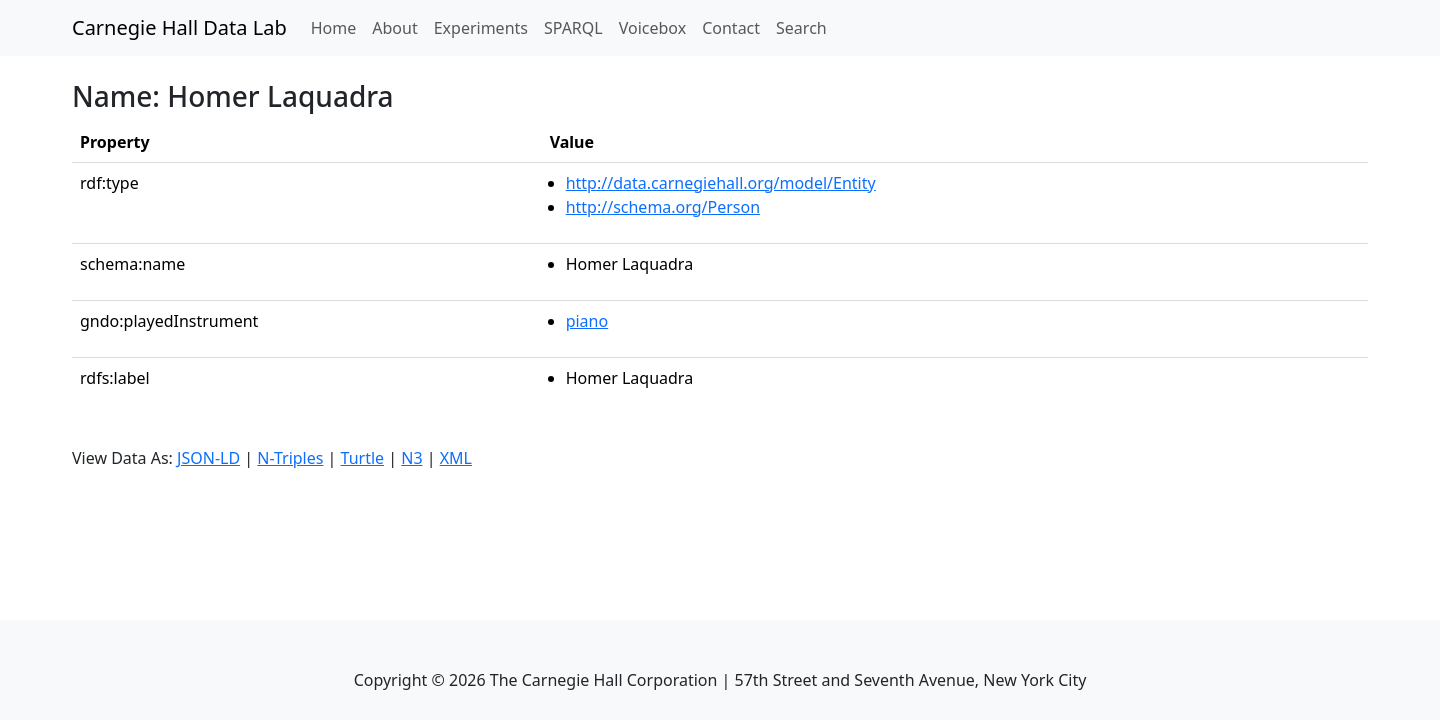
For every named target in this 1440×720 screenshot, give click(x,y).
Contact (731, 28)
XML (456, 458)
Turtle (363, 458)
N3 (411, 458)
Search (801, 28)
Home (338, 27)
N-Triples (290, 458)
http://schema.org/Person (663, 207)
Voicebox (652, 28)
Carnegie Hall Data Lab (179, 27)
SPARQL (573, 28)
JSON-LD (208, 458)
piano (587, 321)
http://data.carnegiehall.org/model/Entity (721, 183)
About (394, 28)
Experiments (481, 28)
